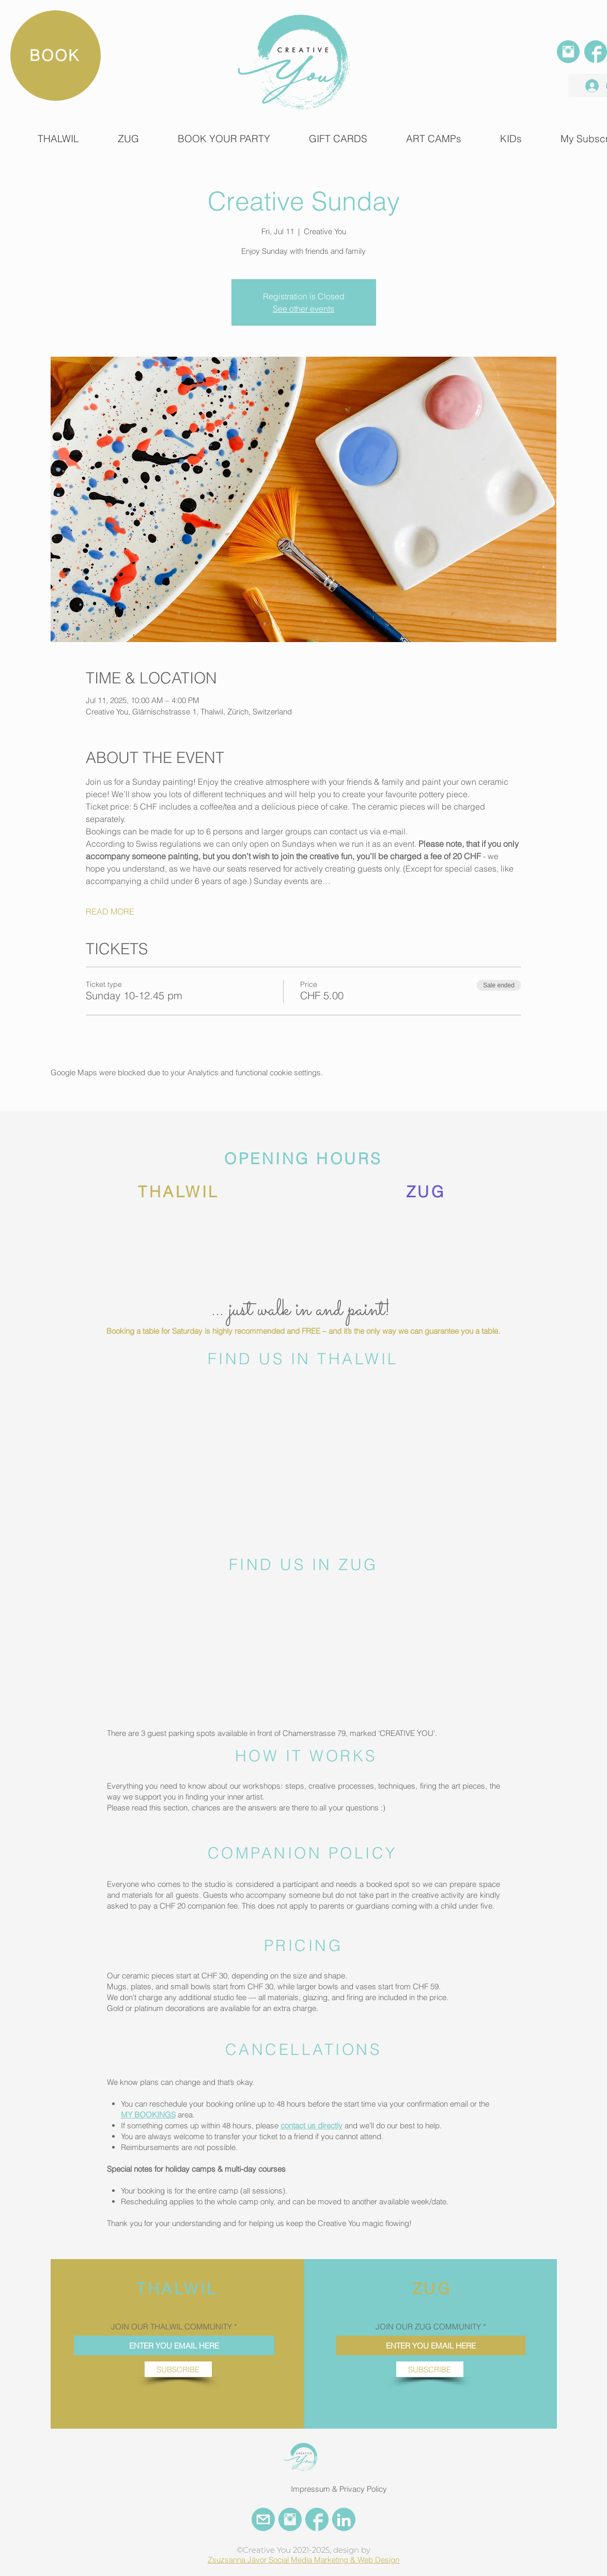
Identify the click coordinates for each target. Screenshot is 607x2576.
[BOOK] (55, 55)
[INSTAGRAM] (568, 51)
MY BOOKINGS (148, 2115)
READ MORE (110, 911)
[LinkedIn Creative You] (343, 2519)
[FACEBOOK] (595, 51)
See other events (303, 308)
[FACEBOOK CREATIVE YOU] (317, 2519)
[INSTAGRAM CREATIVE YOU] (290, 2519)
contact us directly (312, 2125)
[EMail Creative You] (263, 2519)
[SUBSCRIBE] (178, 2369)
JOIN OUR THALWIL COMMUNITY (171, 2326)
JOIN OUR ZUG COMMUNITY (428, 2326)
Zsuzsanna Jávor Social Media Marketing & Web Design (303, 2560)
